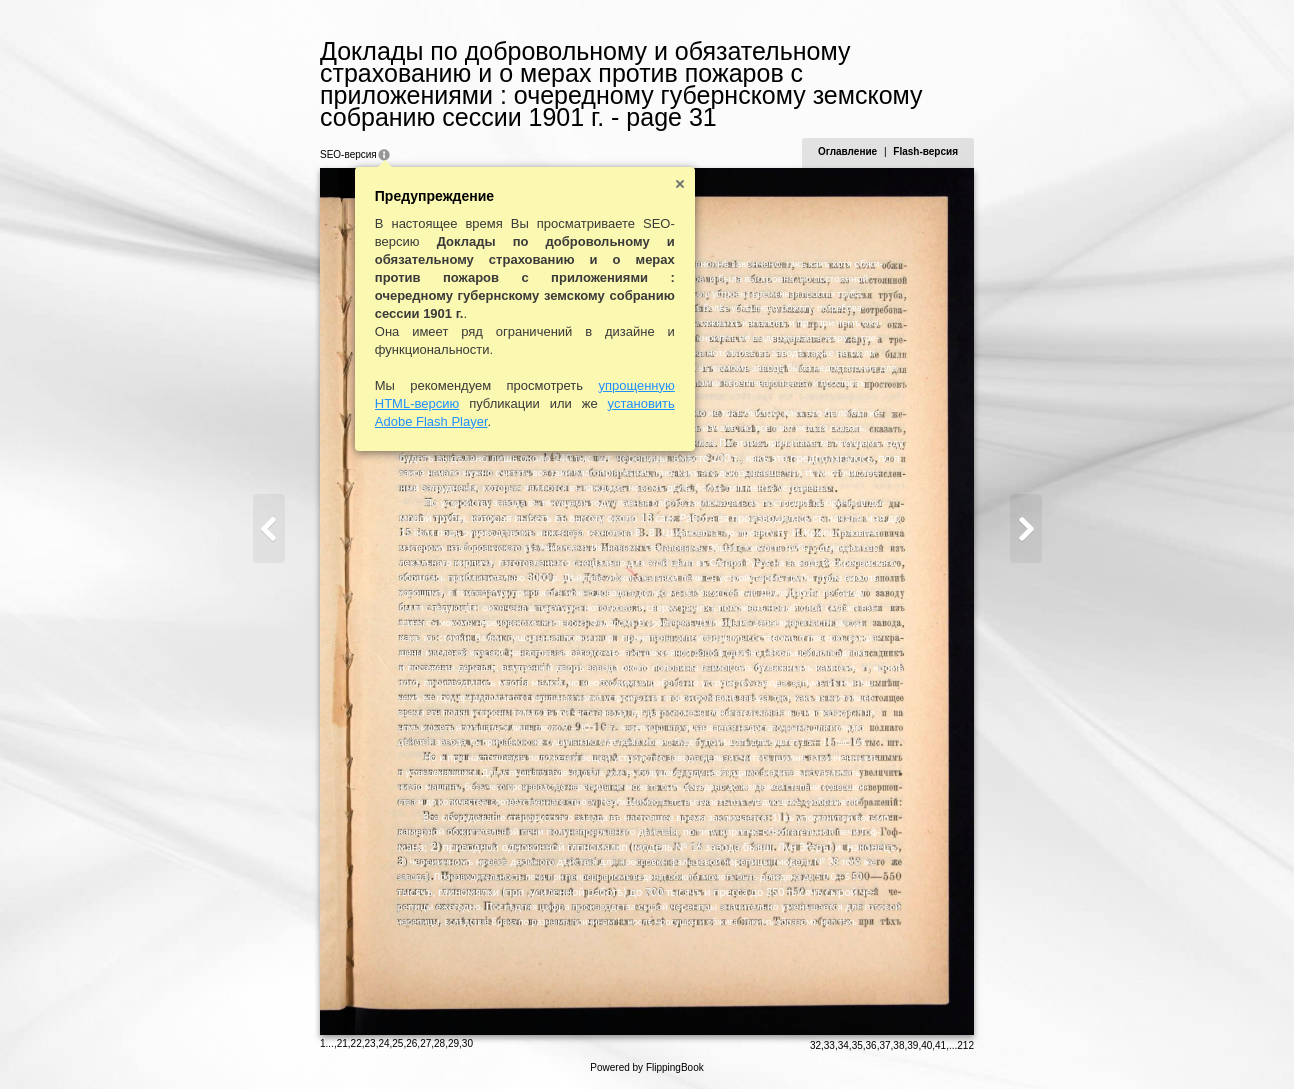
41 (940, 1045)
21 (342, 1043)
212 (965, 1045)
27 (425, 1043)
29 (453, 1043)
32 (815, 1045)
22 (356, 1043)
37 (884, 1045)
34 (843, 1045)
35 (857, 1045)
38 (898, 1045)
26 (411, 1043)
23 (370, 1043)
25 (397, 1043)
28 (439, 1043)
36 (871, 1045)
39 (912, 1045)
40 (926, 1045)
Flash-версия (925, 151)
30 (467, 1043)
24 (383, 1043)
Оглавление (847, 151)
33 (829, 1045)
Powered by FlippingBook (646, 1067)
